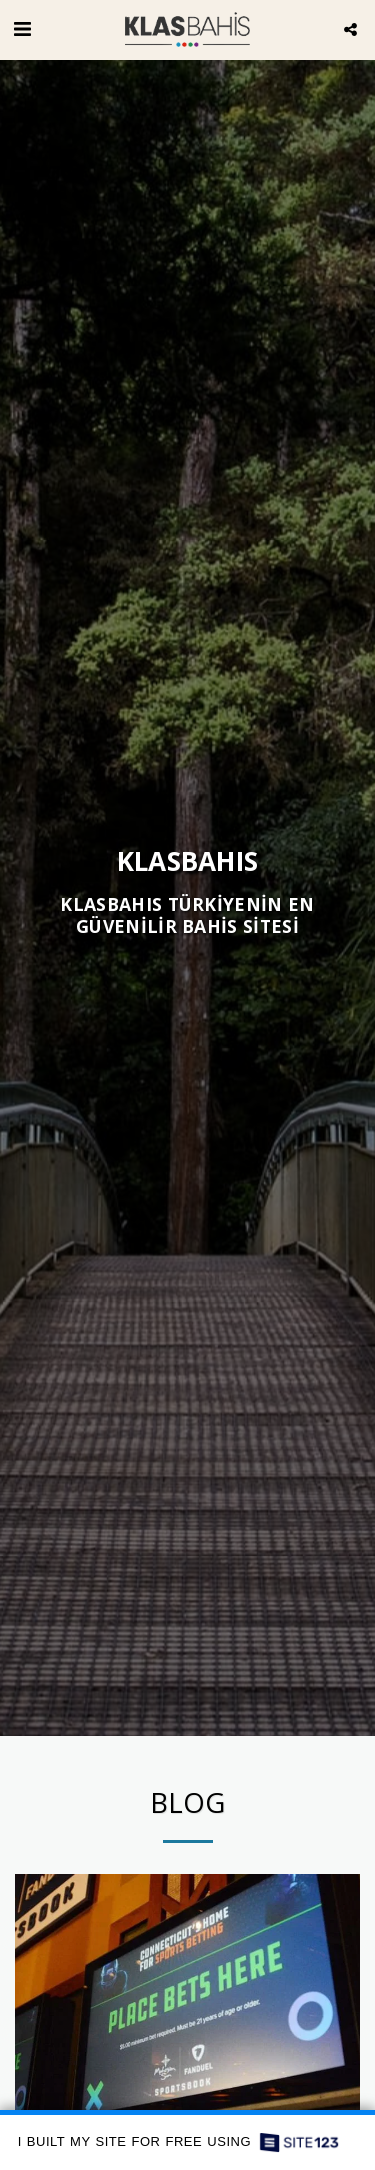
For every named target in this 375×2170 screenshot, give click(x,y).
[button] (22, 28)
